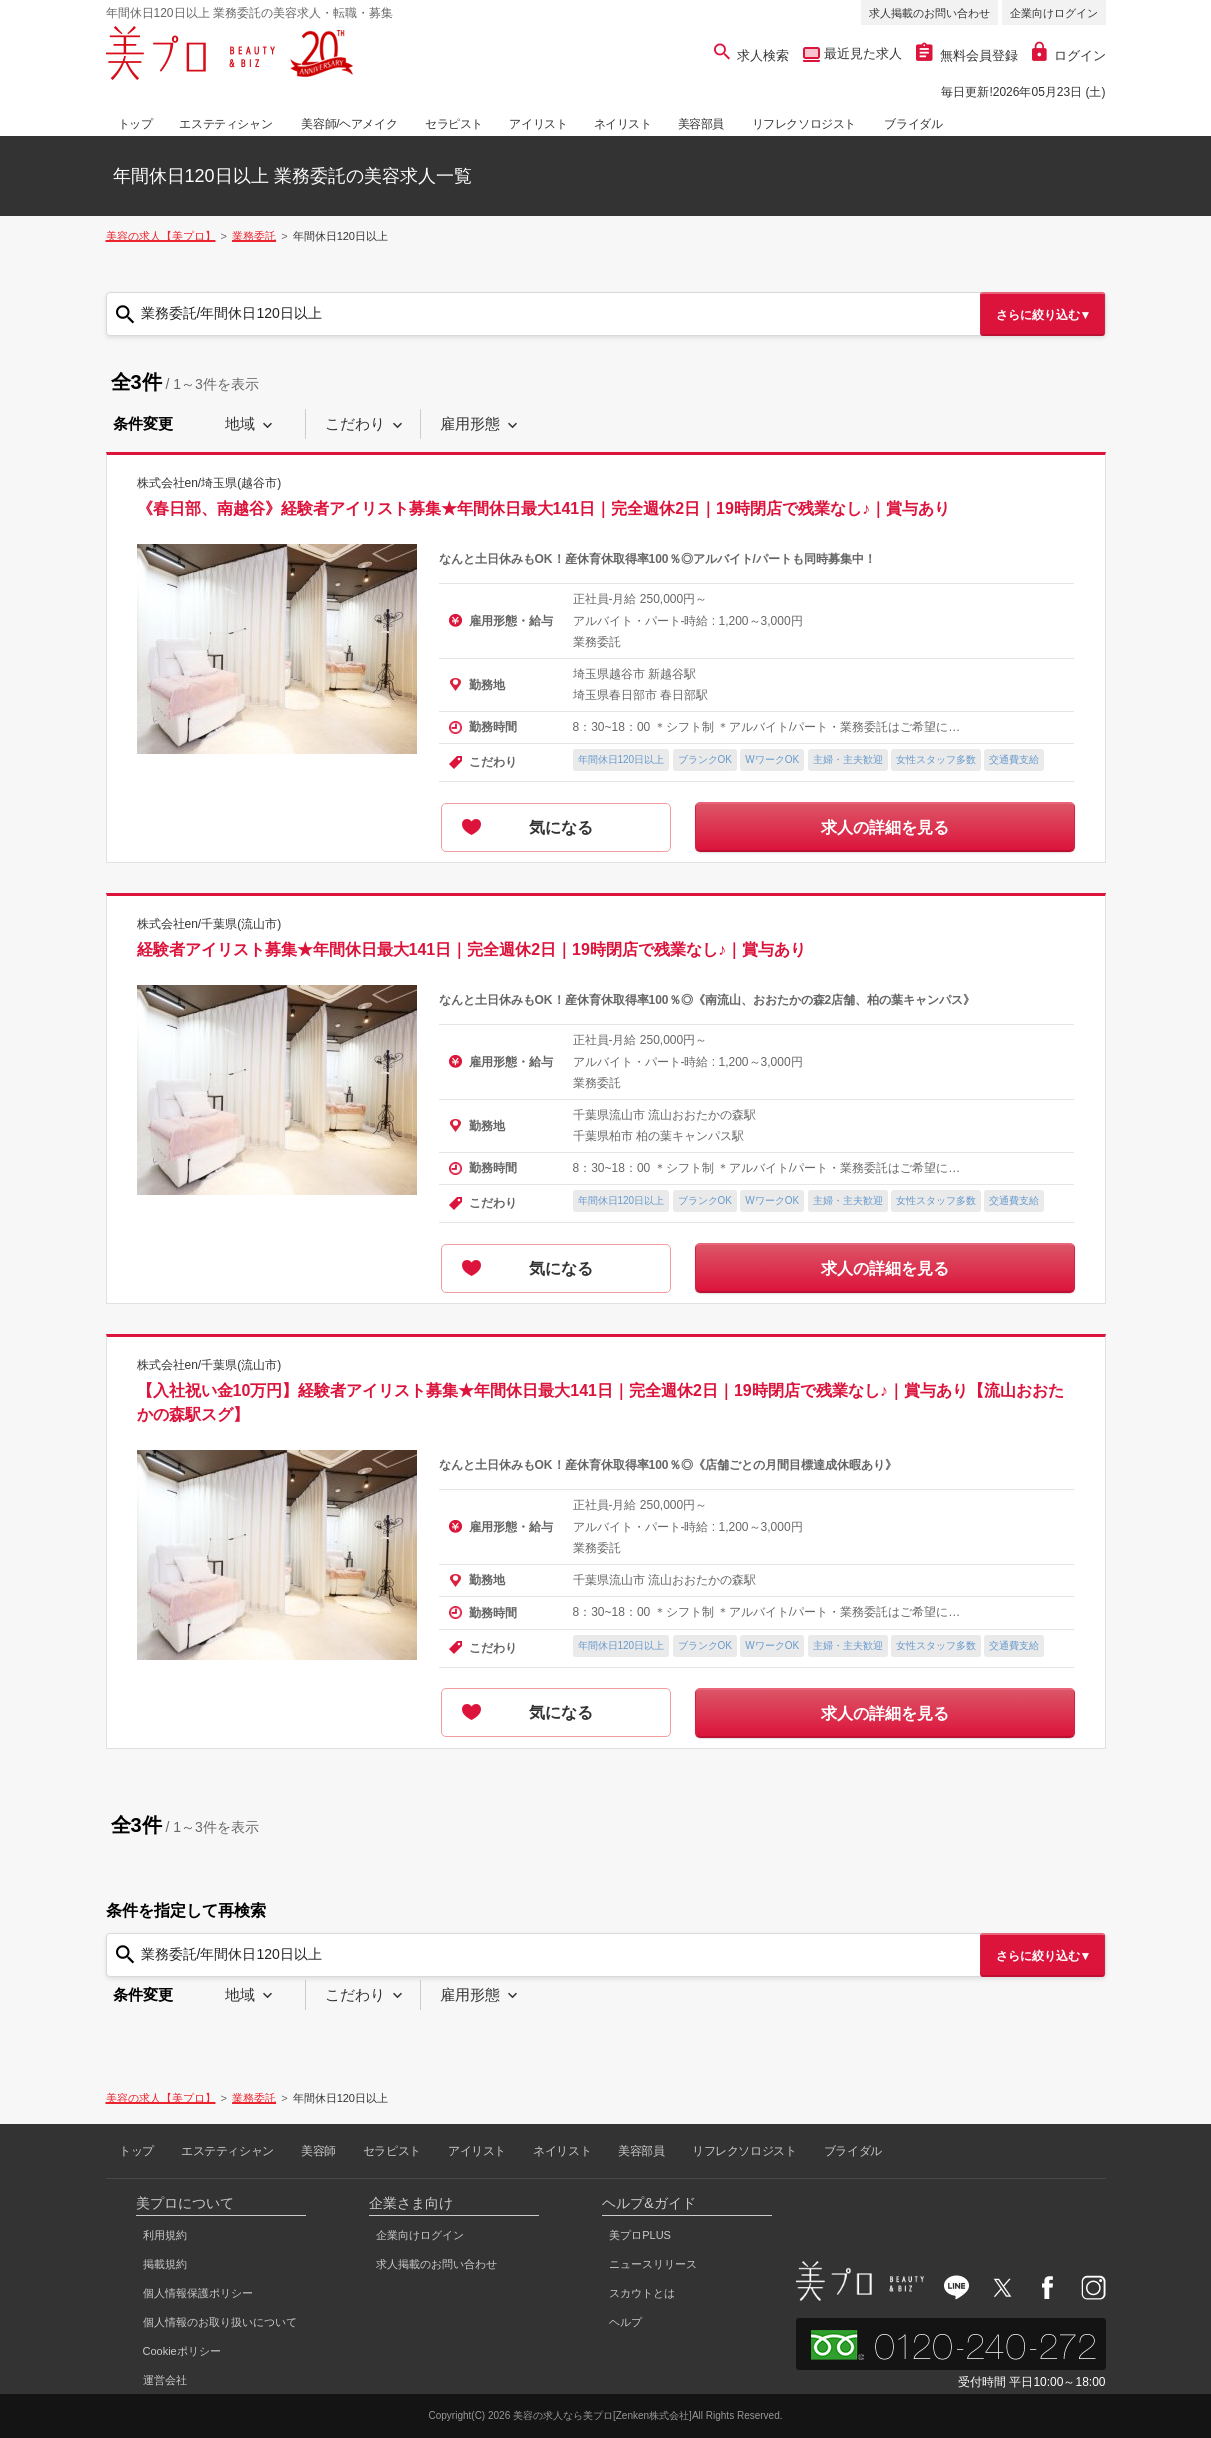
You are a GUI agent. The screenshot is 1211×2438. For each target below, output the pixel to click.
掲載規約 (165, 2264)
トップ (135, 124)
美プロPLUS (640, 2235)
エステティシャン (225, 124)
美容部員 (701, 124)
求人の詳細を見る (885, 827)
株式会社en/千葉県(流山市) (209, 924)
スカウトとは (642, 2293)
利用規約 (165, 2235)
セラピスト (454, 124)
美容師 (318, 2151)
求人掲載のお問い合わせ (929, 13)
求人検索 (751, 55)
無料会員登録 (967, 55)
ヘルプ (625, 2322)
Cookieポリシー (182, 2351)
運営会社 (165, 2380)
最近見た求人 (861, 53)
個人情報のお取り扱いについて (220, 2322)
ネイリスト (623, 124)
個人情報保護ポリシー (198, 2293)
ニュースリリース (653, 2264)
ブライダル (913, 124)
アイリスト (538, 124)
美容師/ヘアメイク (349, 124)
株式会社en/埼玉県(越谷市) (209, 483)
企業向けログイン (1054, 13)
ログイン (1069, 55)
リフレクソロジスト (804, 124)
